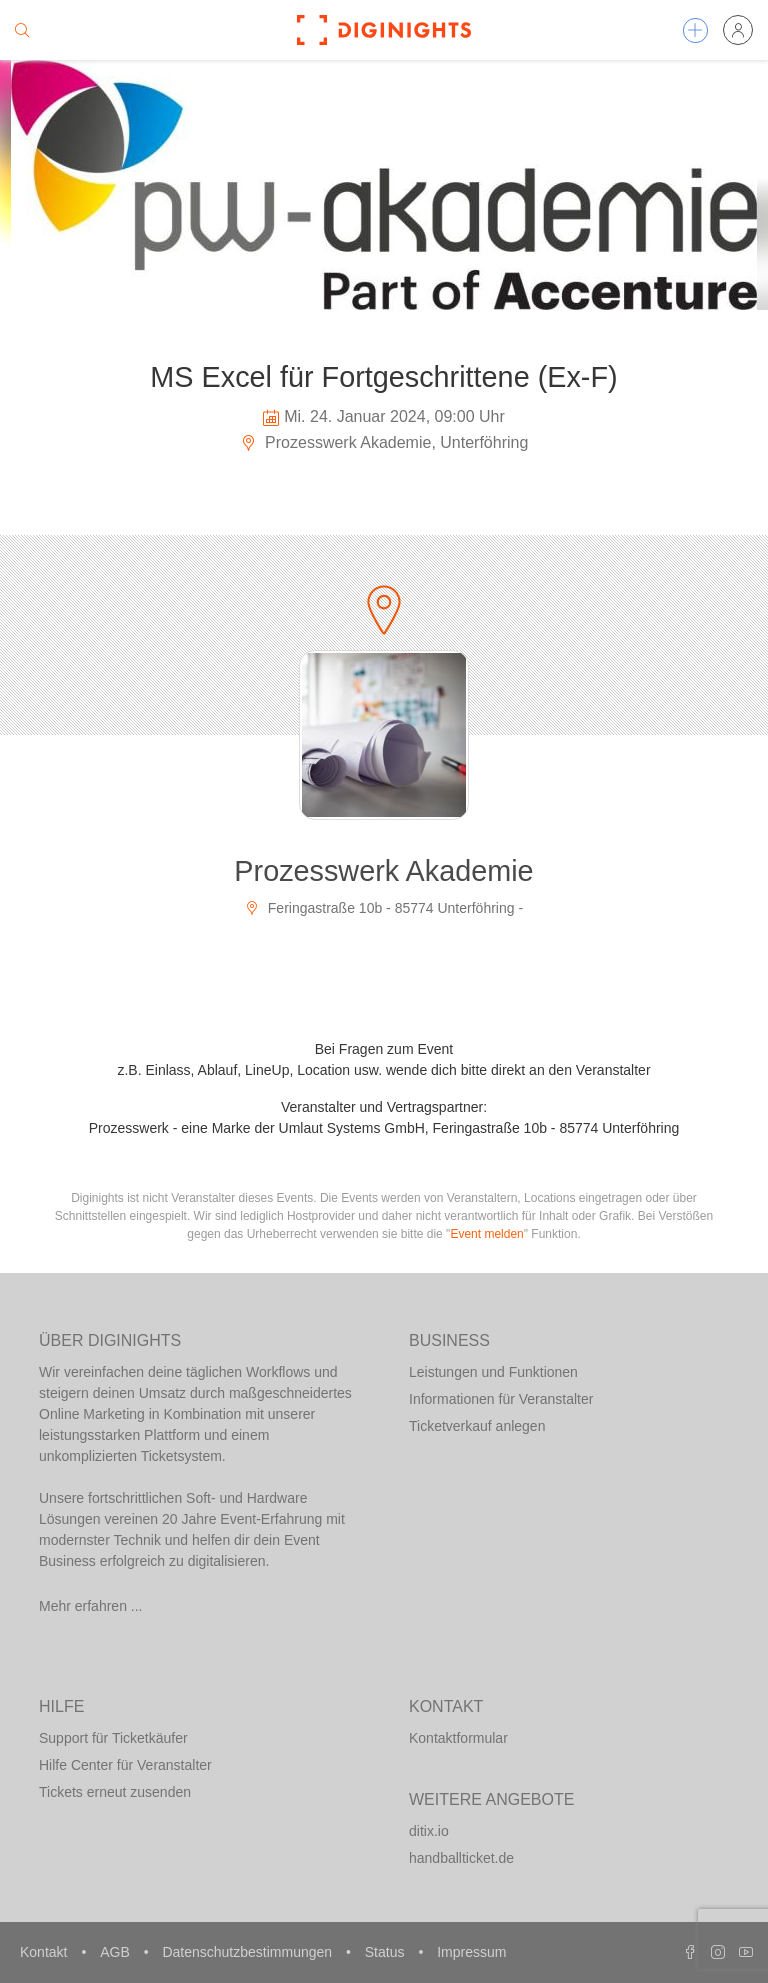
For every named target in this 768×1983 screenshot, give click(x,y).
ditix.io (429, 1831)
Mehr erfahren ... (91, 1606)
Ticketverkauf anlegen (477, 1426)
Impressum (471, 1952)
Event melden (486, 1234)
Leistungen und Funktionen (493, 1372)
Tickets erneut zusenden (115, 1792)
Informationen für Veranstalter (501, 1399)
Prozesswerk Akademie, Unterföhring (384, 442)
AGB (116, 1952)
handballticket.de (461, 1858)
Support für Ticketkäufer (113, 1738)
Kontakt (45, 1952)
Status (387, 1952)
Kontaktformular (458, 1738)
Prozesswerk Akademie (383, 871)
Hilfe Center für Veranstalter (125, 1765)
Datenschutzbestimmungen (249, 1952)
